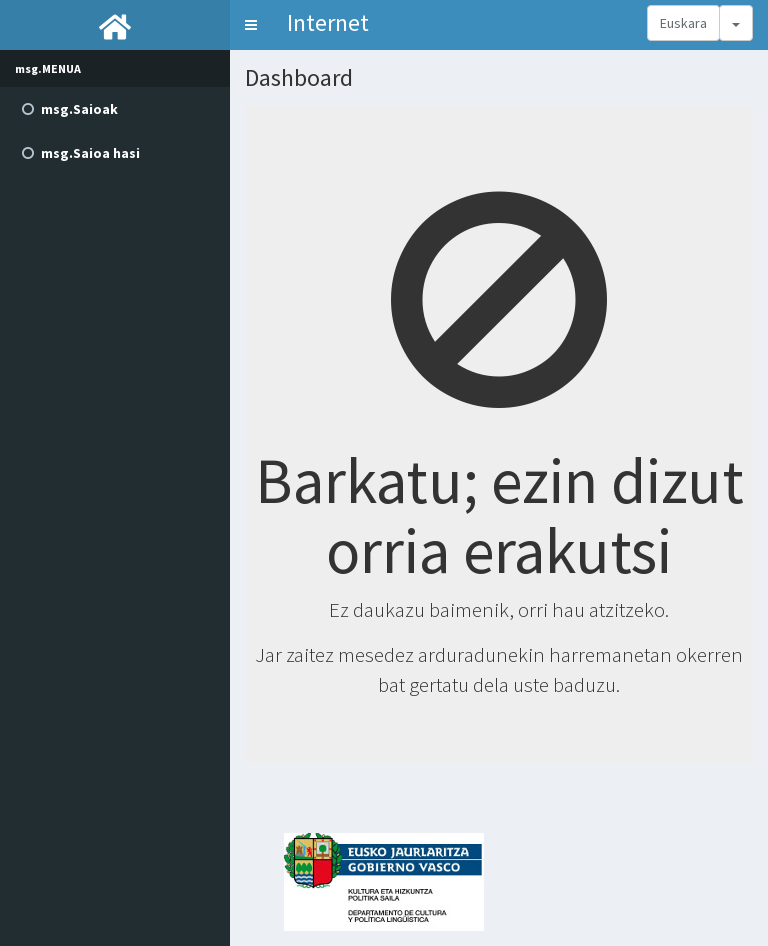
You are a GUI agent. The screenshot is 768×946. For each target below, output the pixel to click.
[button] (251, 25)
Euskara (683, 23)
